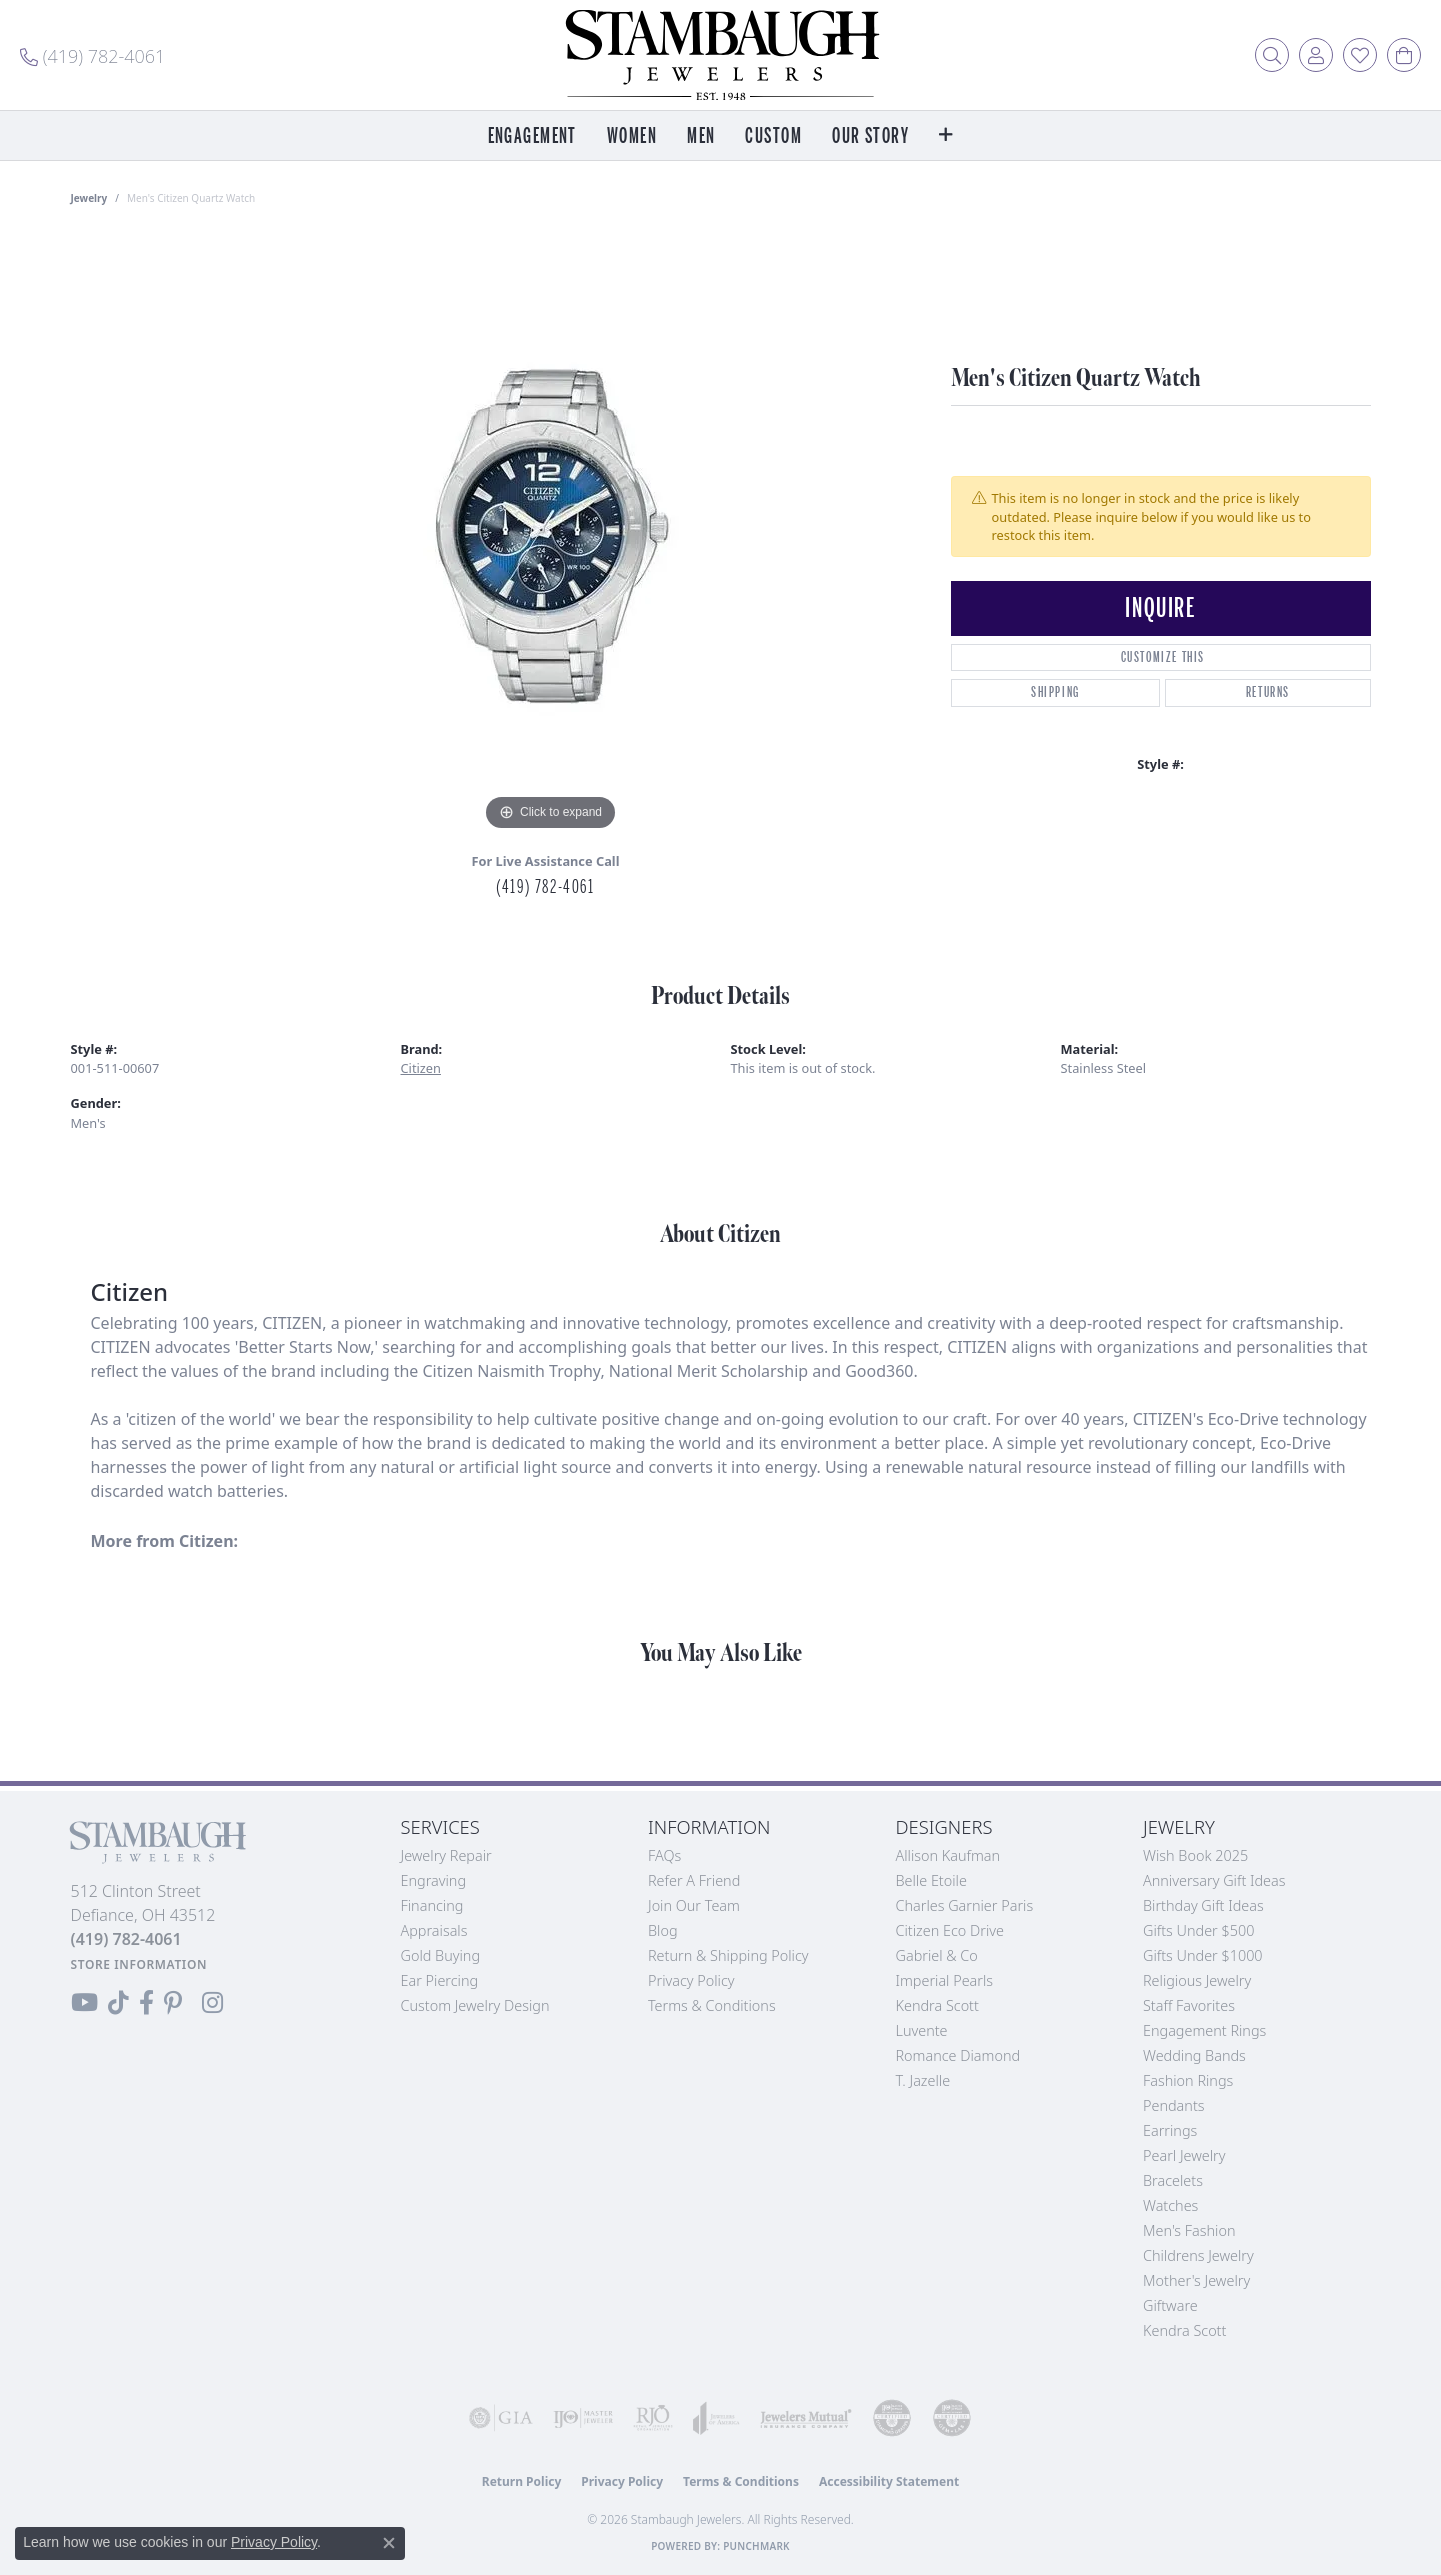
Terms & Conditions (712, 2005)
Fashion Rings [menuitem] (1188, 2080)
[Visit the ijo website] (583, 2418)
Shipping (1055, 692)
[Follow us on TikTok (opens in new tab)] (118, 2003)
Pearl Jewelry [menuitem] (1184, 2155)
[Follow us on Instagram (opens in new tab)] (212, 2003)
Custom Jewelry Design (475, 2005)
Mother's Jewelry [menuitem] (1196, 2280)
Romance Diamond (958, 2055)
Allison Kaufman (948, 1855)
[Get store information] (139, 1964)
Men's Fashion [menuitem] (1189, 2230)
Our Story (870, 136)
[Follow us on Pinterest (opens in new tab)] (173, 2003)
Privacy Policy (691, 1980)
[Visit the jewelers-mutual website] (806, 2418)
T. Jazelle (923, 2080)
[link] (92, 55)
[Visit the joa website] (716, 2418)
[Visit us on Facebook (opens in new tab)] (146, 2003)
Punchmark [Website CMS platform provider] (756, 2546)
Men (701, 136)
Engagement (532, 136)
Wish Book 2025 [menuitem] (1195, 1855)
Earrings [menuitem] (1170, 2130)
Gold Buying (441, 1955)
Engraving (434, 1880)
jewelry (89, 198)
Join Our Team (694, 1905)
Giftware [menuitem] (1170, 2305)
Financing (432, 1905)
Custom (773, 136)
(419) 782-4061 (545, 887)
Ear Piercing (440, 1980)
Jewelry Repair (446, 1855)
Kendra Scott (937, 2005)
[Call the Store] (126, 1939)
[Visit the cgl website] (952, 2418)
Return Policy (522, 2481)
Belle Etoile (931, 1880)
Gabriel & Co (937, 1955)
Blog (663, 1930)
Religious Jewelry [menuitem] (1197, 1980)
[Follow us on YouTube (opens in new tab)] (84, 2003)
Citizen (421, 1068)
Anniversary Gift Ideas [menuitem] (1214, 1880)
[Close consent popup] (389, 2543)
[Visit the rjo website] (653, 2418)
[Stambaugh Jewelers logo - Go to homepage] (721, 55)
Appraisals (434, 1930)
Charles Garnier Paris (965, 1905)
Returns (1268, 692)
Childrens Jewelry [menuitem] (1198, 2255)
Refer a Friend (694, 1880)
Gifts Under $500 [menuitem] (1198, 1930)
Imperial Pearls (945, 1980)
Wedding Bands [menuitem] (1194, 2055)
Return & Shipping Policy (728, 1955)
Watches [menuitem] (1170, 2205)
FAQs (664, 1855)
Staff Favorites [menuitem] (1189, 2005)
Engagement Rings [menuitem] (1204, 2030)
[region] (551, 536)
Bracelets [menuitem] (1173, 2180)
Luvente (922, 2030)
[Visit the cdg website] (892, 2418)
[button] (1272, 55)
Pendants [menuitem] (1174, 2105)
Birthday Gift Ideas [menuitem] (1203, 1905)
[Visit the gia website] (501, 2418)
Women (632, 136)
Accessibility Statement (889, 2481)
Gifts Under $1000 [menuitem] (1203, 1955)
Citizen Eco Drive (950, 1930)
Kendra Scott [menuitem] (1184, 2330)
